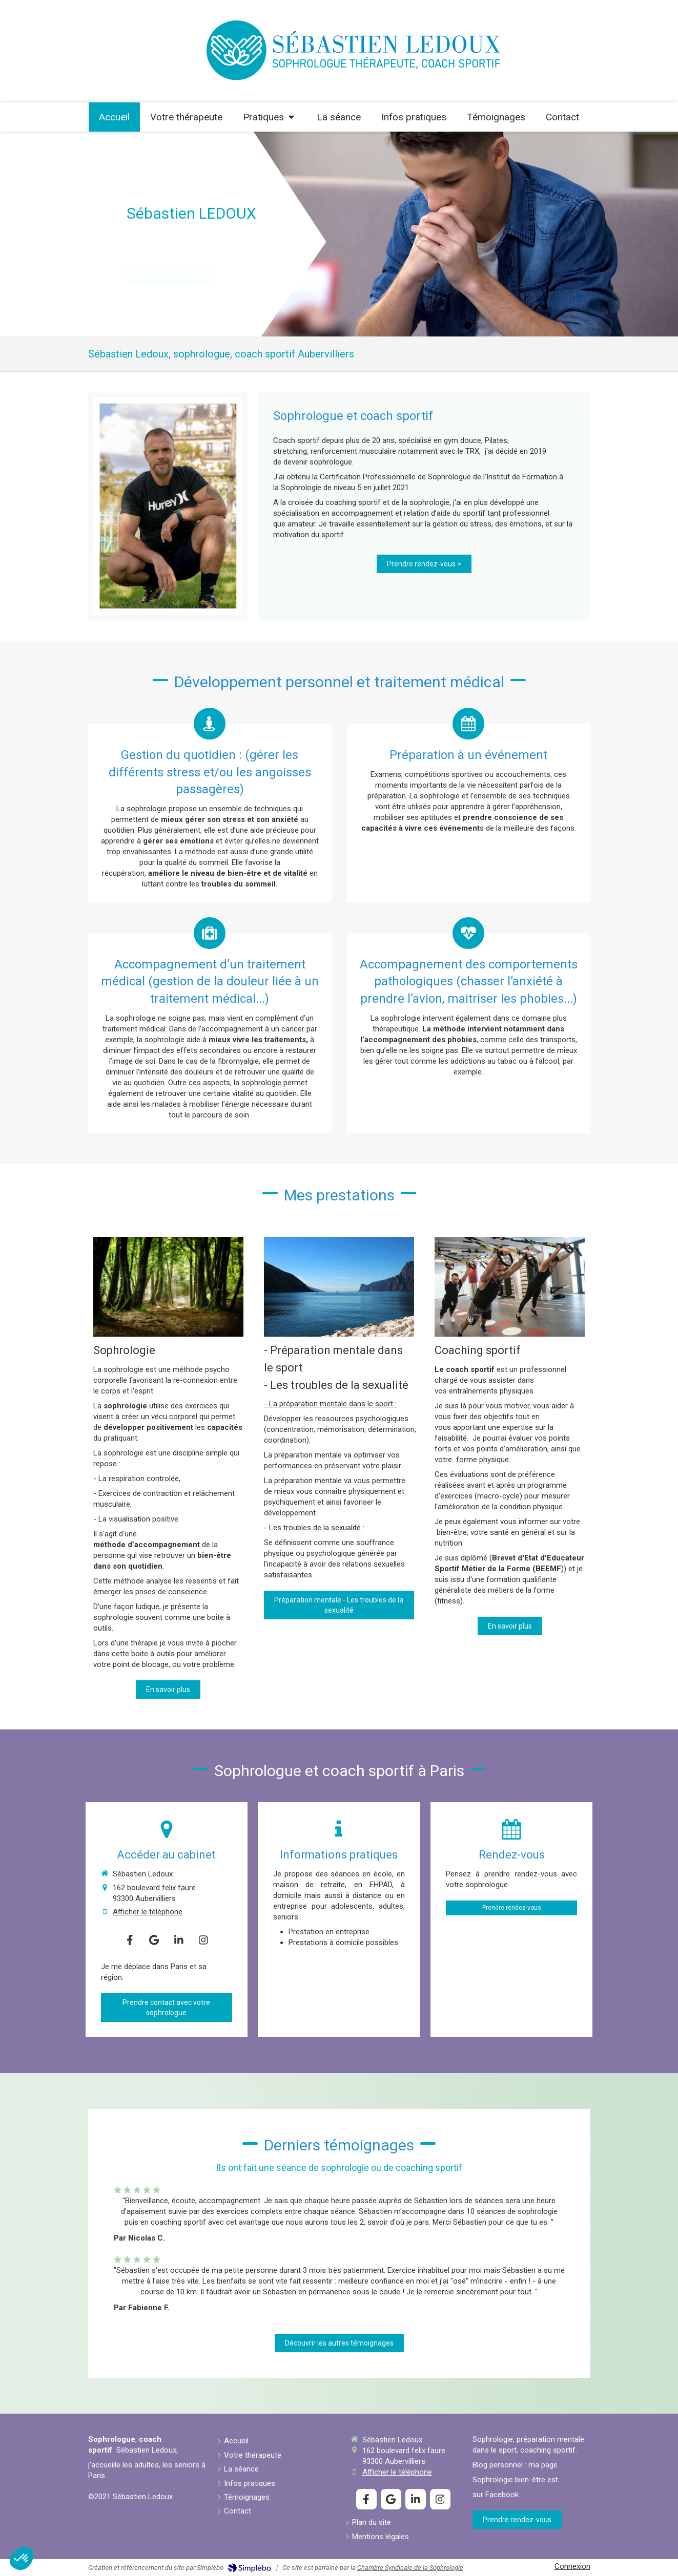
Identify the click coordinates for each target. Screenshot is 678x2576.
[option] (339, 234)
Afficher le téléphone (147, 1911)
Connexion (572, 2566)
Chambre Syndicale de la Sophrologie (410, 2567)
